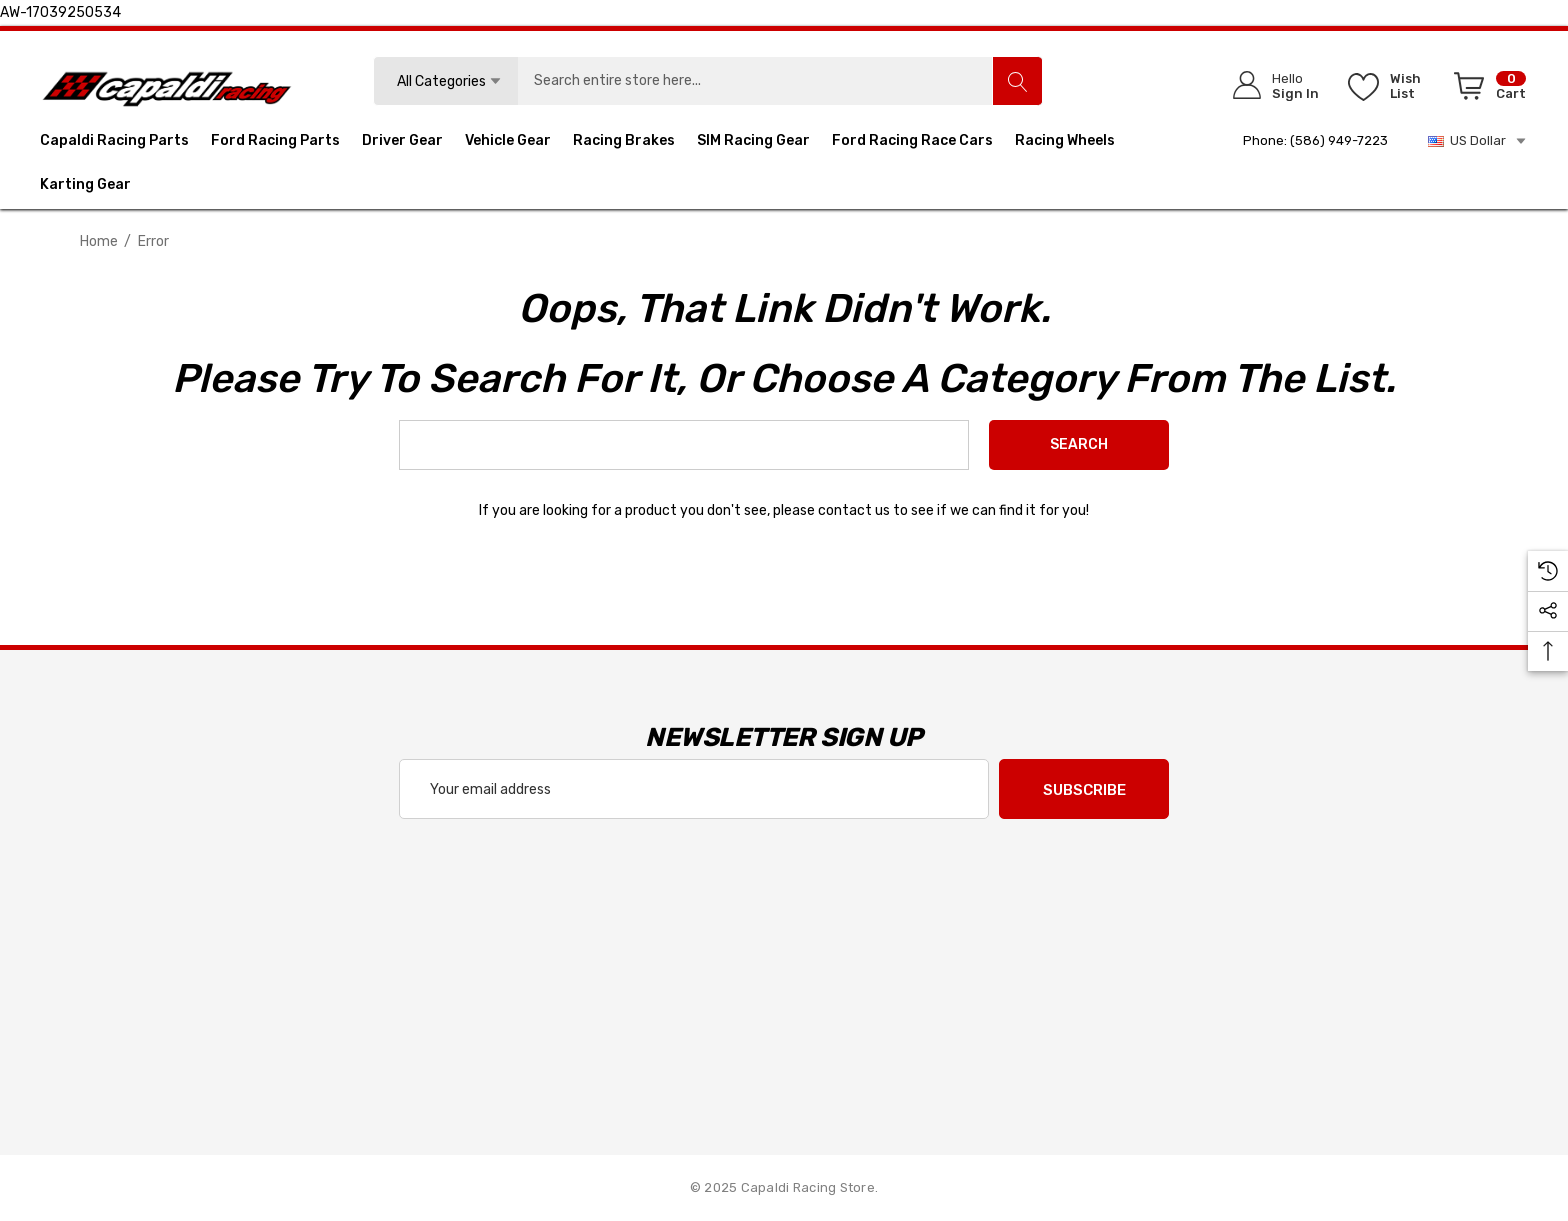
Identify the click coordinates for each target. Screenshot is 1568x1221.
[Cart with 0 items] (1486, 90)
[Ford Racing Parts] (275, 143)
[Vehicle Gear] (508, 143)
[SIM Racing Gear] (753, 143)
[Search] (1017, 81)
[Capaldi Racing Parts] (114, 143)
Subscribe (1084, 790)
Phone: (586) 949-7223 (1315, 140)
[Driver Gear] (402, 143)
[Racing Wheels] (1065, 143)
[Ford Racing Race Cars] (912, 143)
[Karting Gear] (85, 187)
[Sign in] (1269, 85)
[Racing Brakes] (624, 143)
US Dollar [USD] (1478, 141)
